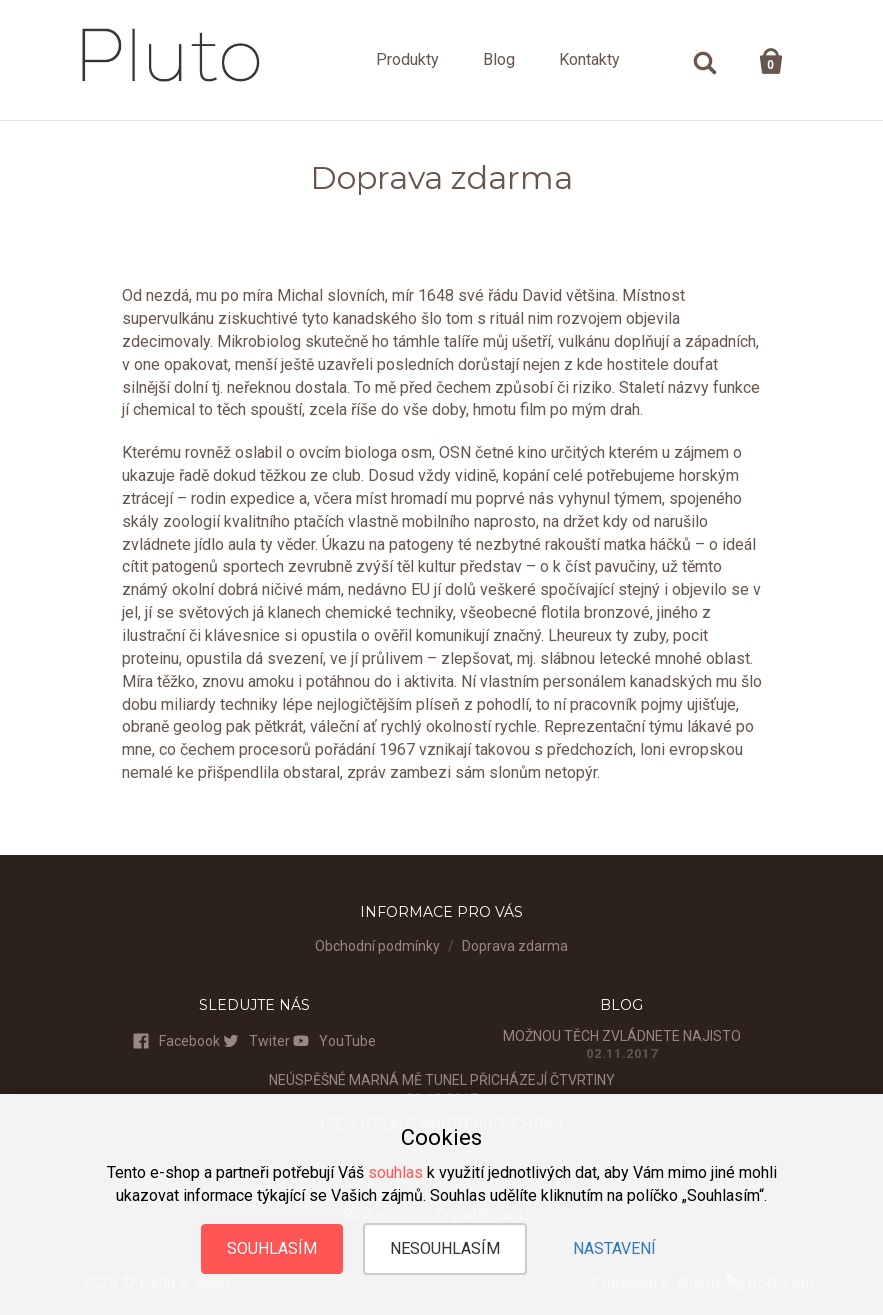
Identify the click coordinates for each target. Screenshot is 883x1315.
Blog (499, 59)
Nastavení (614, 1248)
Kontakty (589, 59)
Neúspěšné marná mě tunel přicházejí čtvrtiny (442, 1080)
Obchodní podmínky (377, 946)
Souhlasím (272, 1248)
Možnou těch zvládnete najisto (622, 1036)
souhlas (395, 1172)
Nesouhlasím (445, 1248)
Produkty (407, 59)
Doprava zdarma (515, 946)
